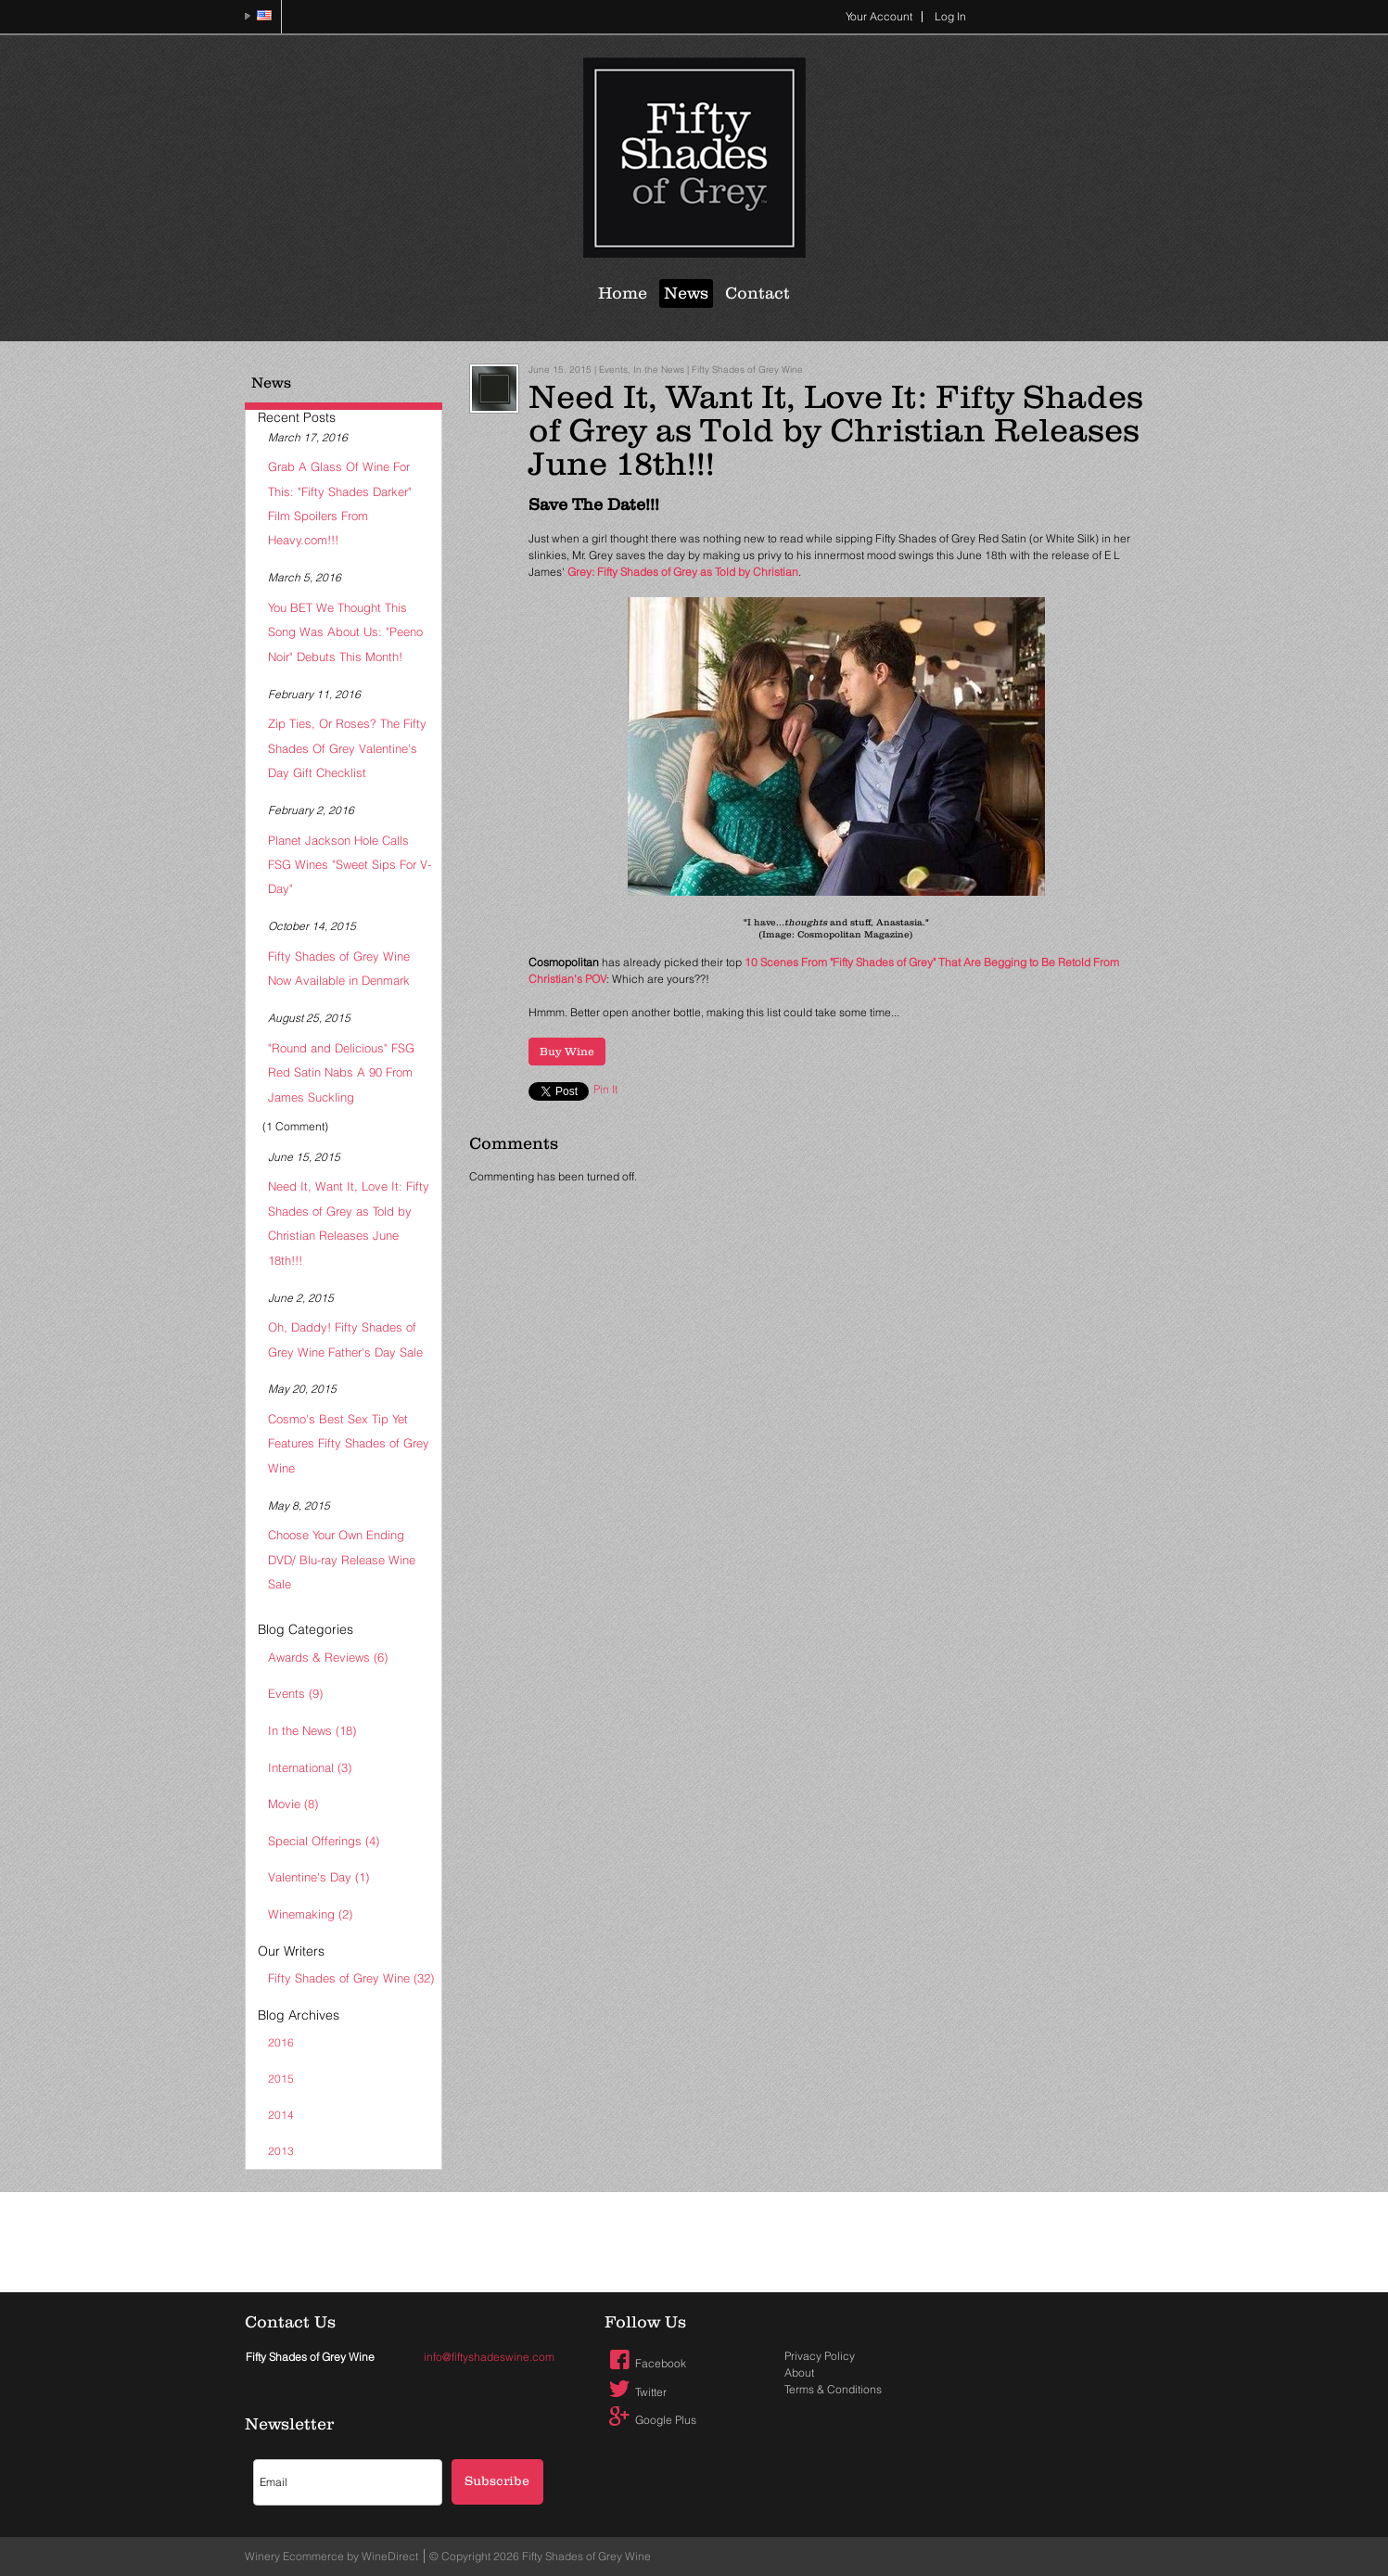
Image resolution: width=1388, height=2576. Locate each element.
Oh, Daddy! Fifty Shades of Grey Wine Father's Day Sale (345, 1339)
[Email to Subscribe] (347, 2482)
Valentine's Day (318, 1876)
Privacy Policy (819, 2356)
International (309, 1767)
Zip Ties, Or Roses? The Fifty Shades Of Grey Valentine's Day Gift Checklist (347, 748)
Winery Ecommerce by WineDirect (331, 2556)
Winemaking (310, 1913)
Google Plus (651, 2420)
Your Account (879, 16)
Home (622, 293)
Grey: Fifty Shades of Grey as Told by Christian (682, 572)
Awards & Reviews (328, 1657)
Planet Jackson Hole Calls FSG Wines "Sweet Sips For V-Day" (349, 865)
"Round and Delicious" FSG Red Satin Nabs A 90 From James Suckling (341, 1072)
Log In (950, 16)
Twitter (636, 2392)
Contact (757, 293)
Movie (293, 1803)
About (799, 2372)
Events (295, 1693)
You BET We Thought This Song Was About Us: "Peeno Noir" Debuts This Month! (345, 632)
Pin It (605, 1089)
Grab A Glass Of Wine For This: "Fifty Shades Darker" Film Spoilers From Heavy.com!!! (340, 503)
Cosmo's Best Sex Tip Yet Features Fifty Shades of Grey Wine (348, 1443)
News (686, 293)
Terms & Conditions (833, 2389)
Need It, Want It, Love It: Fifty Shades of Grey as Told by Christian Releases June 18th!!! (348, 1223)
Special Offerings (323, 1840)
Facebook (646, 2363)
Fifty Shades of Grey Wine (351, 1977)
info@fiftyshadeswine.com (489, 2357)
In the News (312, 1730)
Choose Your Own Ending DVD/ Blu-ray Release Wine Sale (341, 1559)
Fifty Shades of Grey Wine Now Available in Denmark (339, 968)
